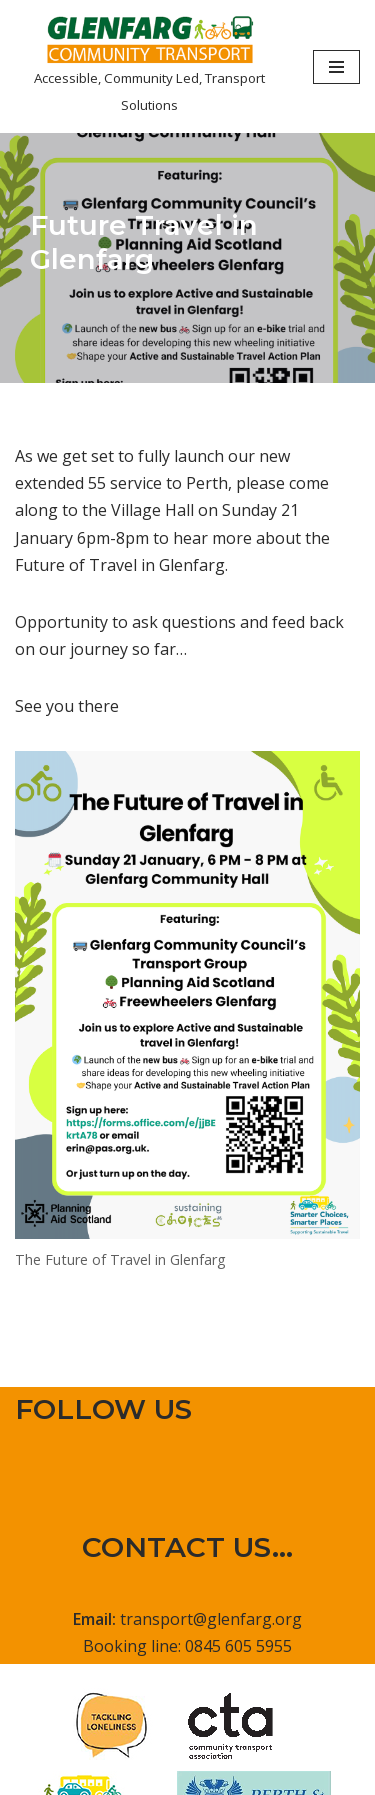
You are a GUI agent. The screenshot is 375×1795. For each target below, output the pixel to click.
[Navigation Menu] (336, 67)
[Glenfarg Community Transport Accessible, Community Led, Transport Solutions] (149, 66)
